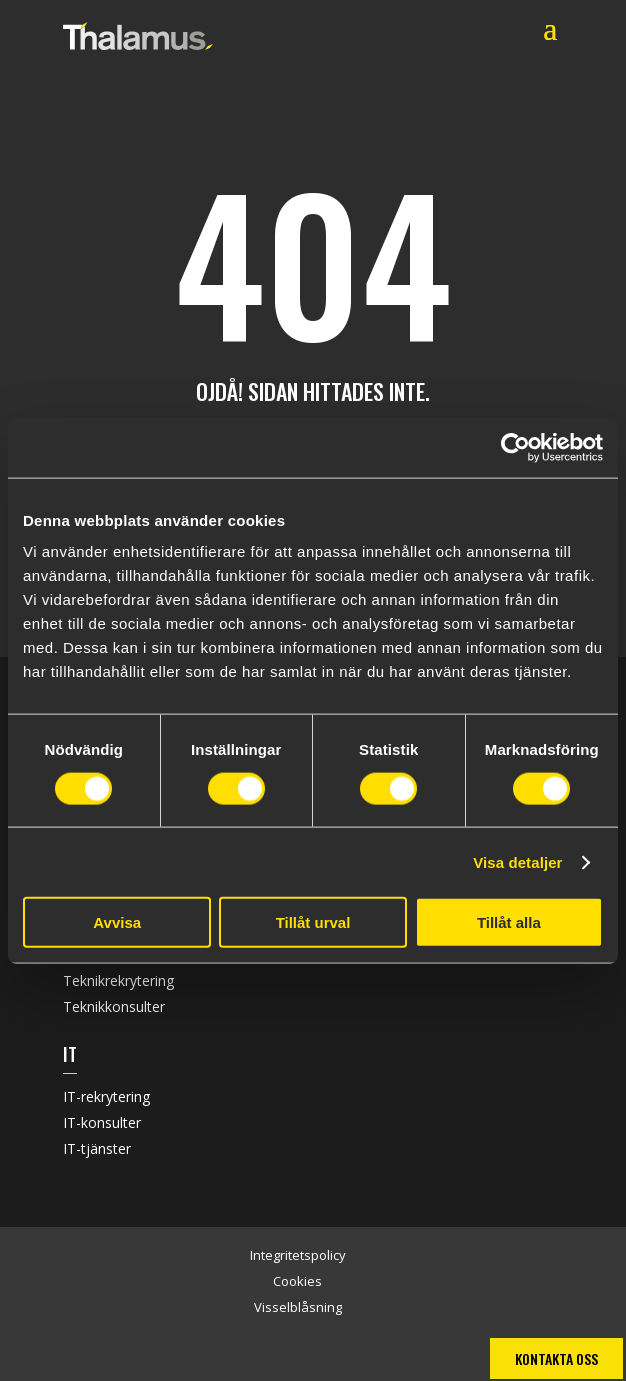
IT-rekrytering (106, 1096)
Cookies (297, 1281)
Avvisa (117, 922)
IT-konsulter (102, 1122)
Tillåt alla (509, 922)
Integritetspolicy (298, 1255)
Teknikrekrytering (118, 980)
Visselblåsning (298, 1307)
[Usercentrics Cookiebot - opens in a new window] (515, 447)
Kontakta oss (556, 1358)
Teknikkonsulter (114, 1006)
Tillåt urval (313, 922)
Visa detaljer (517, 861)
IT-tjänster (97, 1148)
